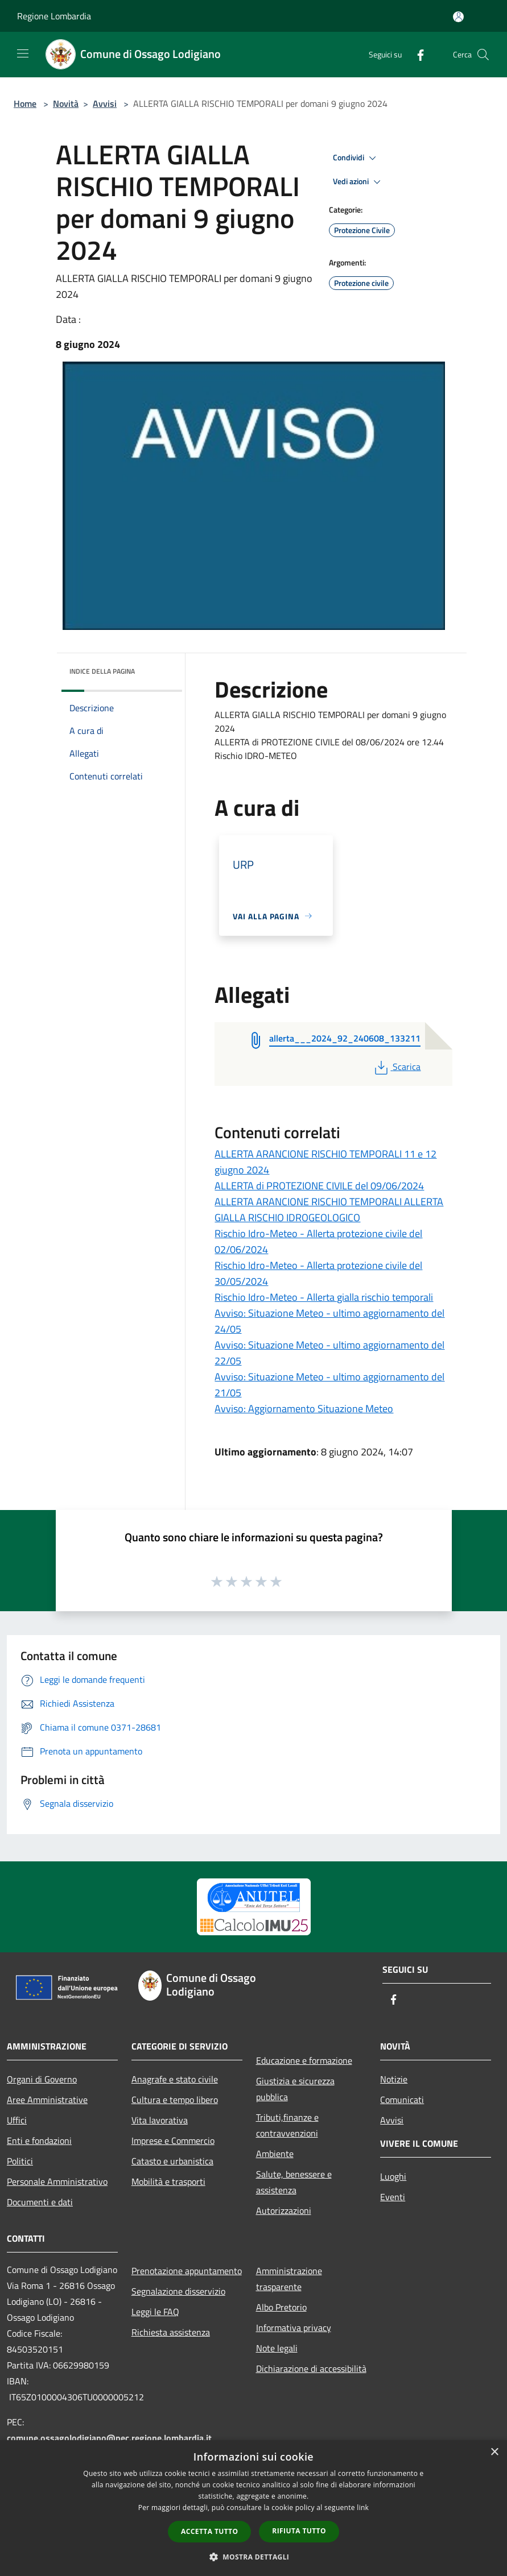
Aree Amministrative (47, 2099)
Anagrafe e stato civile (174, 2079)
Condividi (356, 158)
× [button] (494, 2452)
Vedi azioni (358, 182)
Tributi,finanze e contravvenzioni (287, 2125)
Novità (66, 103)
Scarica (396, 1066)
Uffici (17, 2120)
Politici (20, 2161)
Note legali (277, 2348)
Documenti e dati (40, 2202)
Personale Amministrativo (57, 2181)
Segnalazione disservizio (178, 2291)
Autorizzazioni (283, 2210)
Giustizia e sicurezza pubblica (295, 2089)
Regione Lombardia (54, 16)
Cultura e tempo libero (174, 2099)
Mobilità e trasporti (168, 2181)
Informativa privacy (293, 2327)
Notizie (393, 2079)
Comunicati (402, 2099)
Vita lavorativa (159, 2120)
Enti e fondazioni (39, 2140)
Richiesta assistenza (170, 2332)
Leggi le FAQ (155, 2311)
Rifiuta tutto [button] (299, 2531)
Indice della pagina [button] (102, 671)
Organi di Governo (42, 2079)
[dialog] (253, 2508)
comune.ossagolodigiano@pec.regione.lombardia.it (109, 2438)
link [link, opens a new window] (363, 2507)
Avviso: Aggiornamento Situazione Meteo (304, 1408)
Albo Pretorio (281, 2307)
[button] (254, 2556)
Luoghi (393, 2176)
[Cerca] (483, 54)
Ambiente (275, 2153)
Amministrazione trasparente (289, 2278)
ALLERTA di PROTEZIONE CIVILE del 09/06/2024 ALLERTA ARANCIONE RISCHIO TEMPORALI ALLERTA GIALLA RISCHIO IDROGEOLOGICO (329, 1201)
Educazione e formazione (304, 2060)
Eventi (392, 2197)
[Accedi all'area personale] (458, 16)
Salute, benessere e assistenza (294, 2182)
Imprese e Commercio (173, 2140)
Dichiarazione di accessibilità (311, 2368)
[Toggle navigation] (23, 53)
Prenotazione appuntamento (186, 2271)
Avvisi (105, 103)
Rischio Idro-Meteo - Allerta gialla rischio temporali (324, 1297)
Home (25, 103)
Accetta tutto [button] (209, 2531)
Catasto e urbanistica (172, 2161)
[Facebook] (416, 54)
